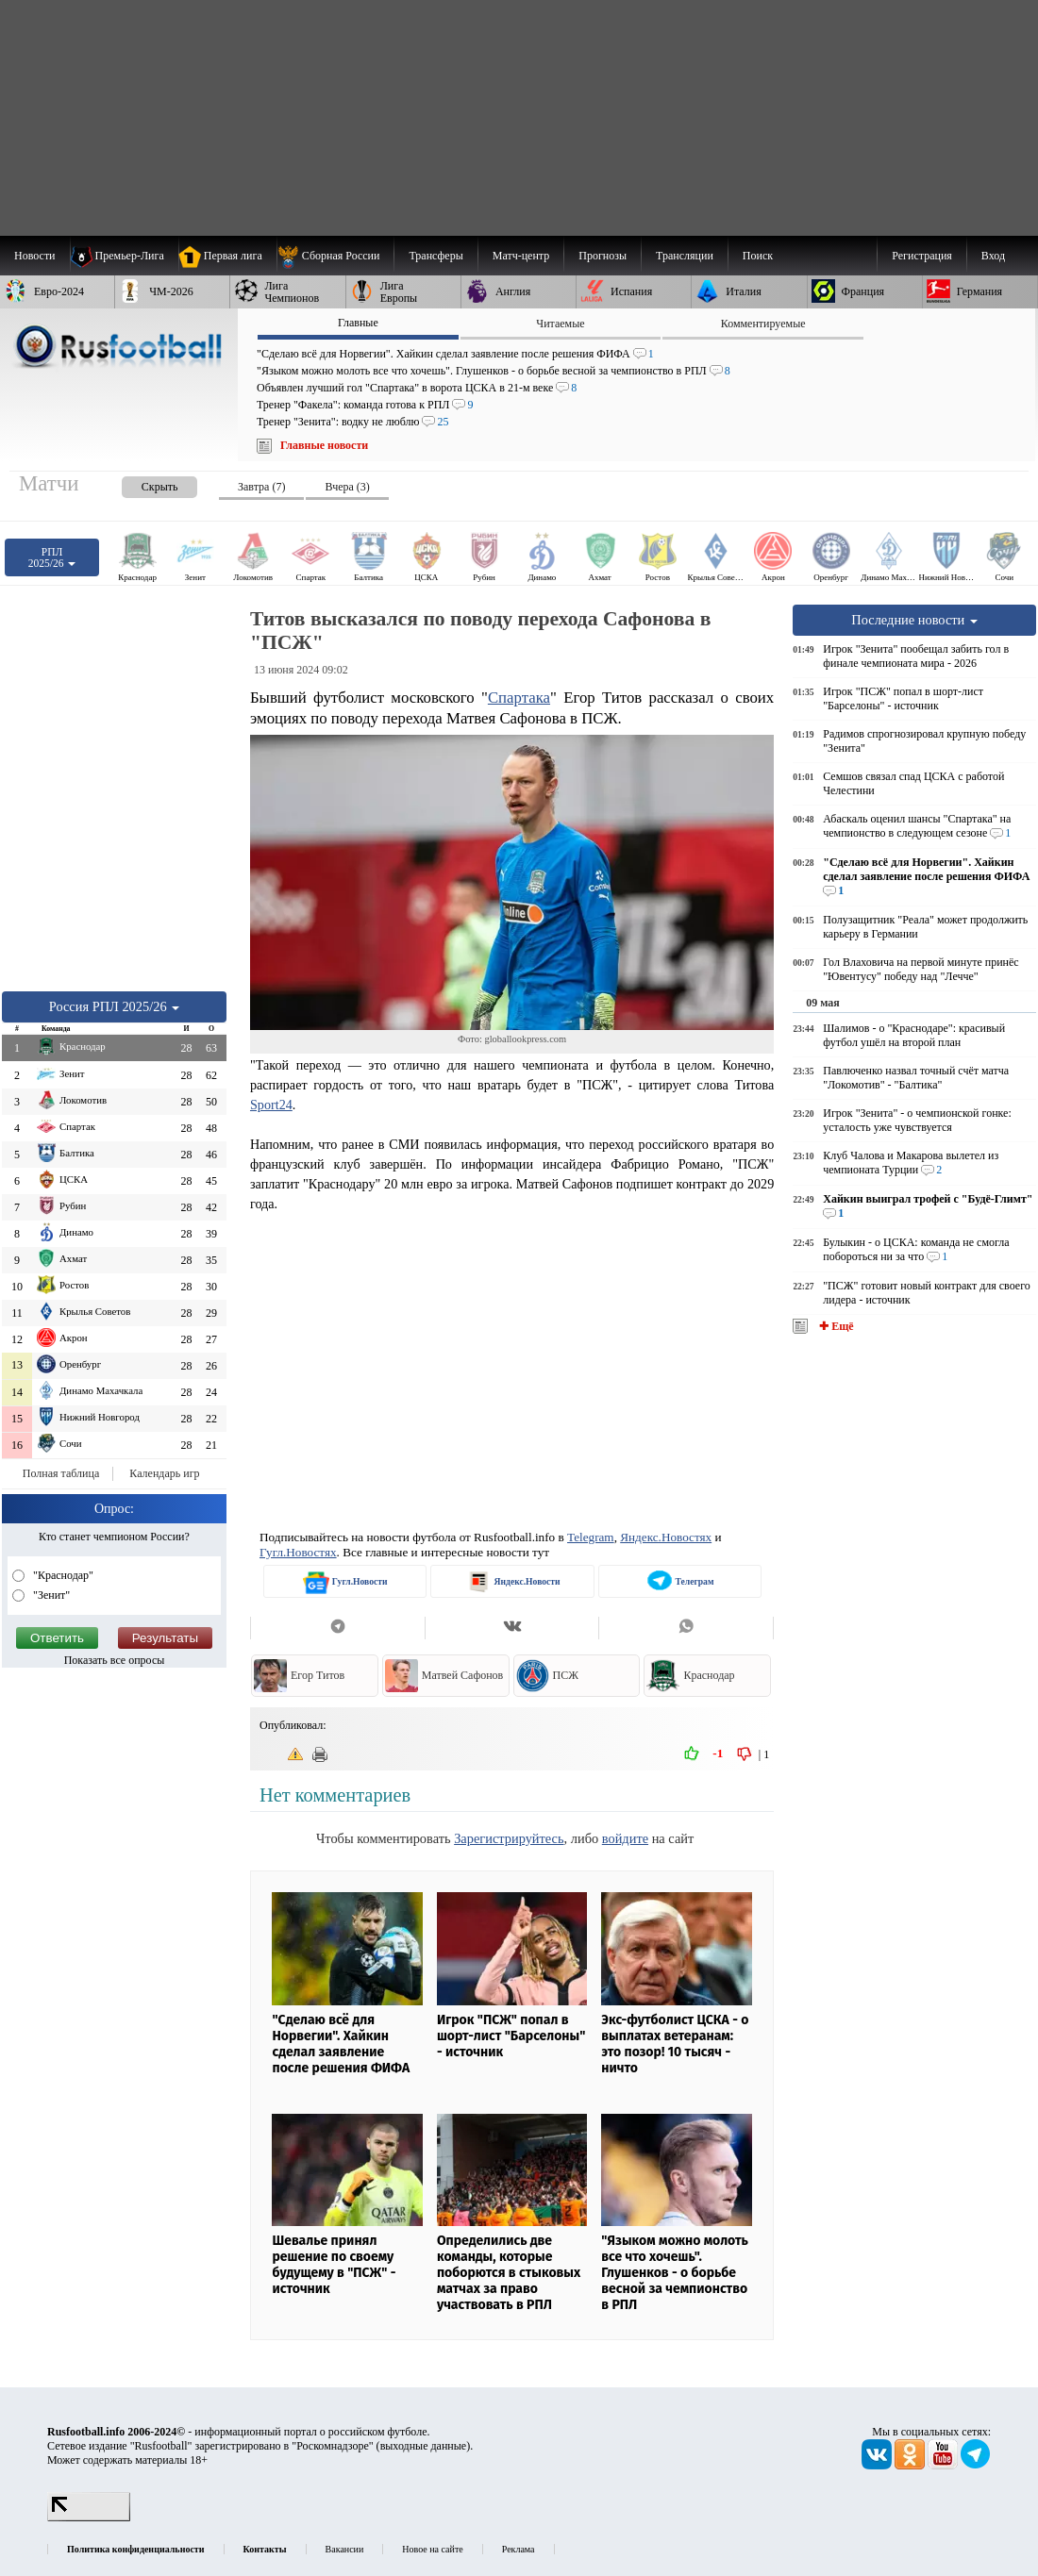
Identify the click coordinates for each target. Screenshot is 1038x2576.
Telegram (590, 1537)
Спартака (519, 697)
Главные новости (324, 445)
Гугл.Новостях (298, 1552)
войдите (625, 1838)
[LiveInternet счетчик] (88, 2517)
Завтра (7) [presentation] (261, 486)
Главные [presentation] (358, 322)
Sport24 (271, 1104)
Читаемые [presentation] (560, 323)
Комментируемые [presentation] (763, 323)
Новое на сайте (432, 2549)
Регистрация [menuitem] (922, 255)
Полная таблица (61, 1473)
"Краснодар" (61, 1575)
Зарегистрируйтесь (508, 1838)
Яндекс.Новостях (666, 1537)
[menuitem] (335, 255)
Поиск (758, 255)
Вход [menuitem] (993, 255)
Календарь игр (164, 1473)
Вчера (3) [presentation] (347, 486)
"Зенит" (50, 1595)
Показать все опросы (114, 1660)
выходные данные (423, 2445)
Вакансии (345, 2549)
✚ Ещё (834, 1326)
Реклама (518, 2549)
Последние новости (914, 619)
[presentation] (140, 483)
